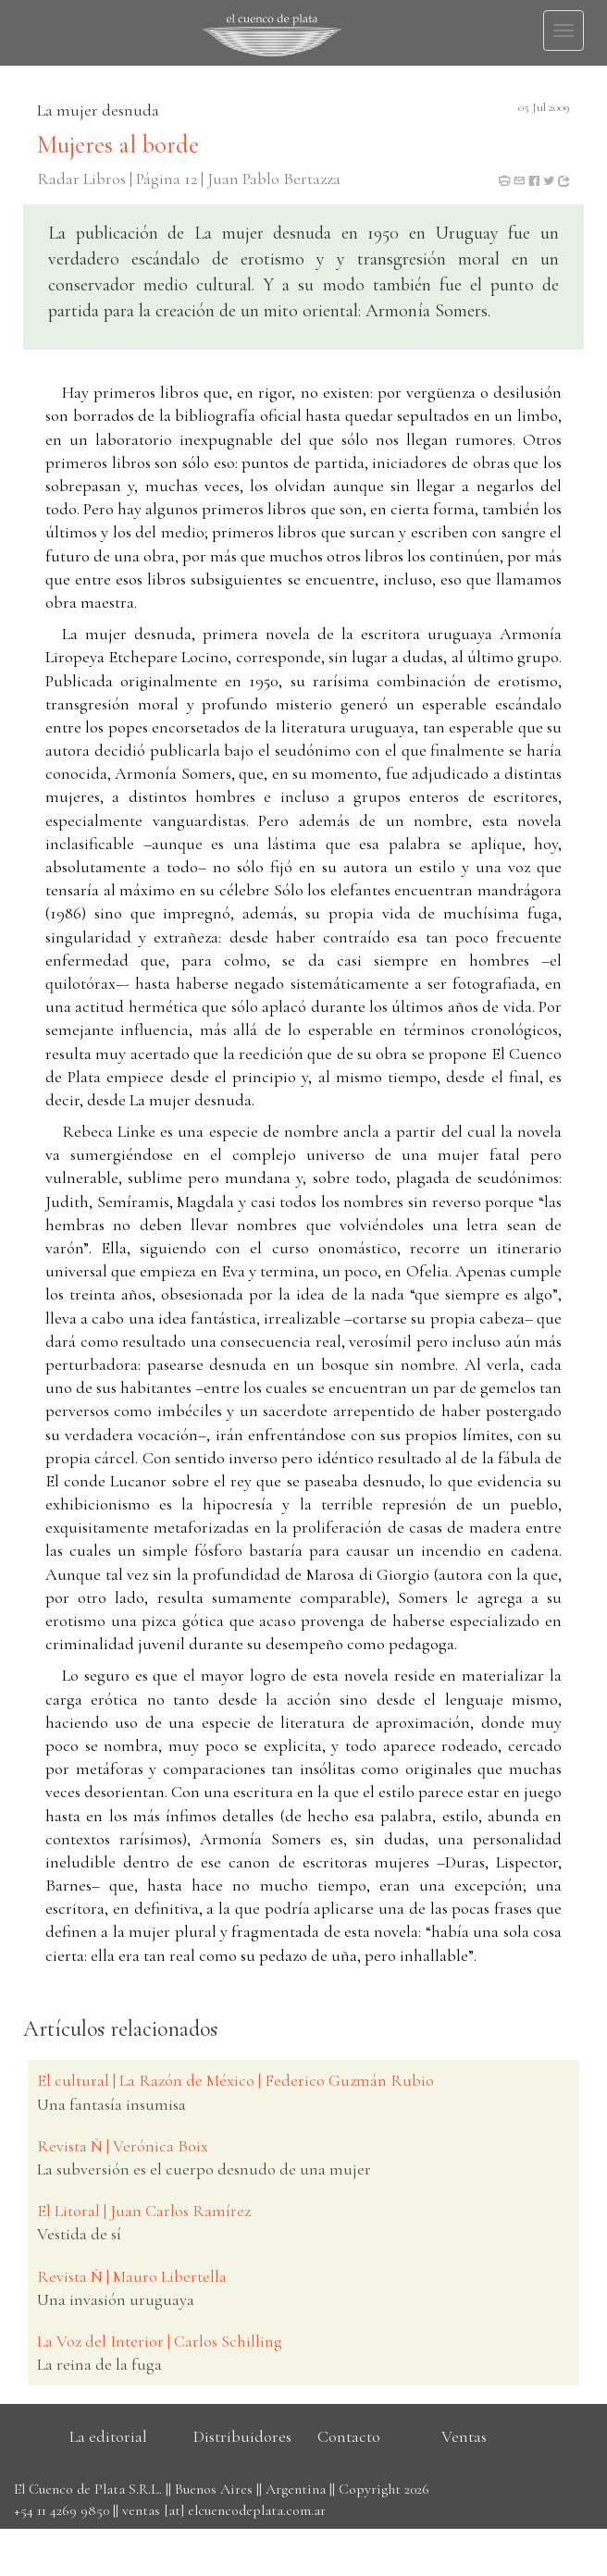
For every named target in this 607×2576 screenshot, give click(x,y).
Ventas (464, 2436)
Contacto (348, 2436)
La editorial (108, 2436)
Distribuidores (242, 2436)
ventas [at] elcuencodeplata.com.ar (224, 2510)
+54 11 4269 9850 (61, 2510)
